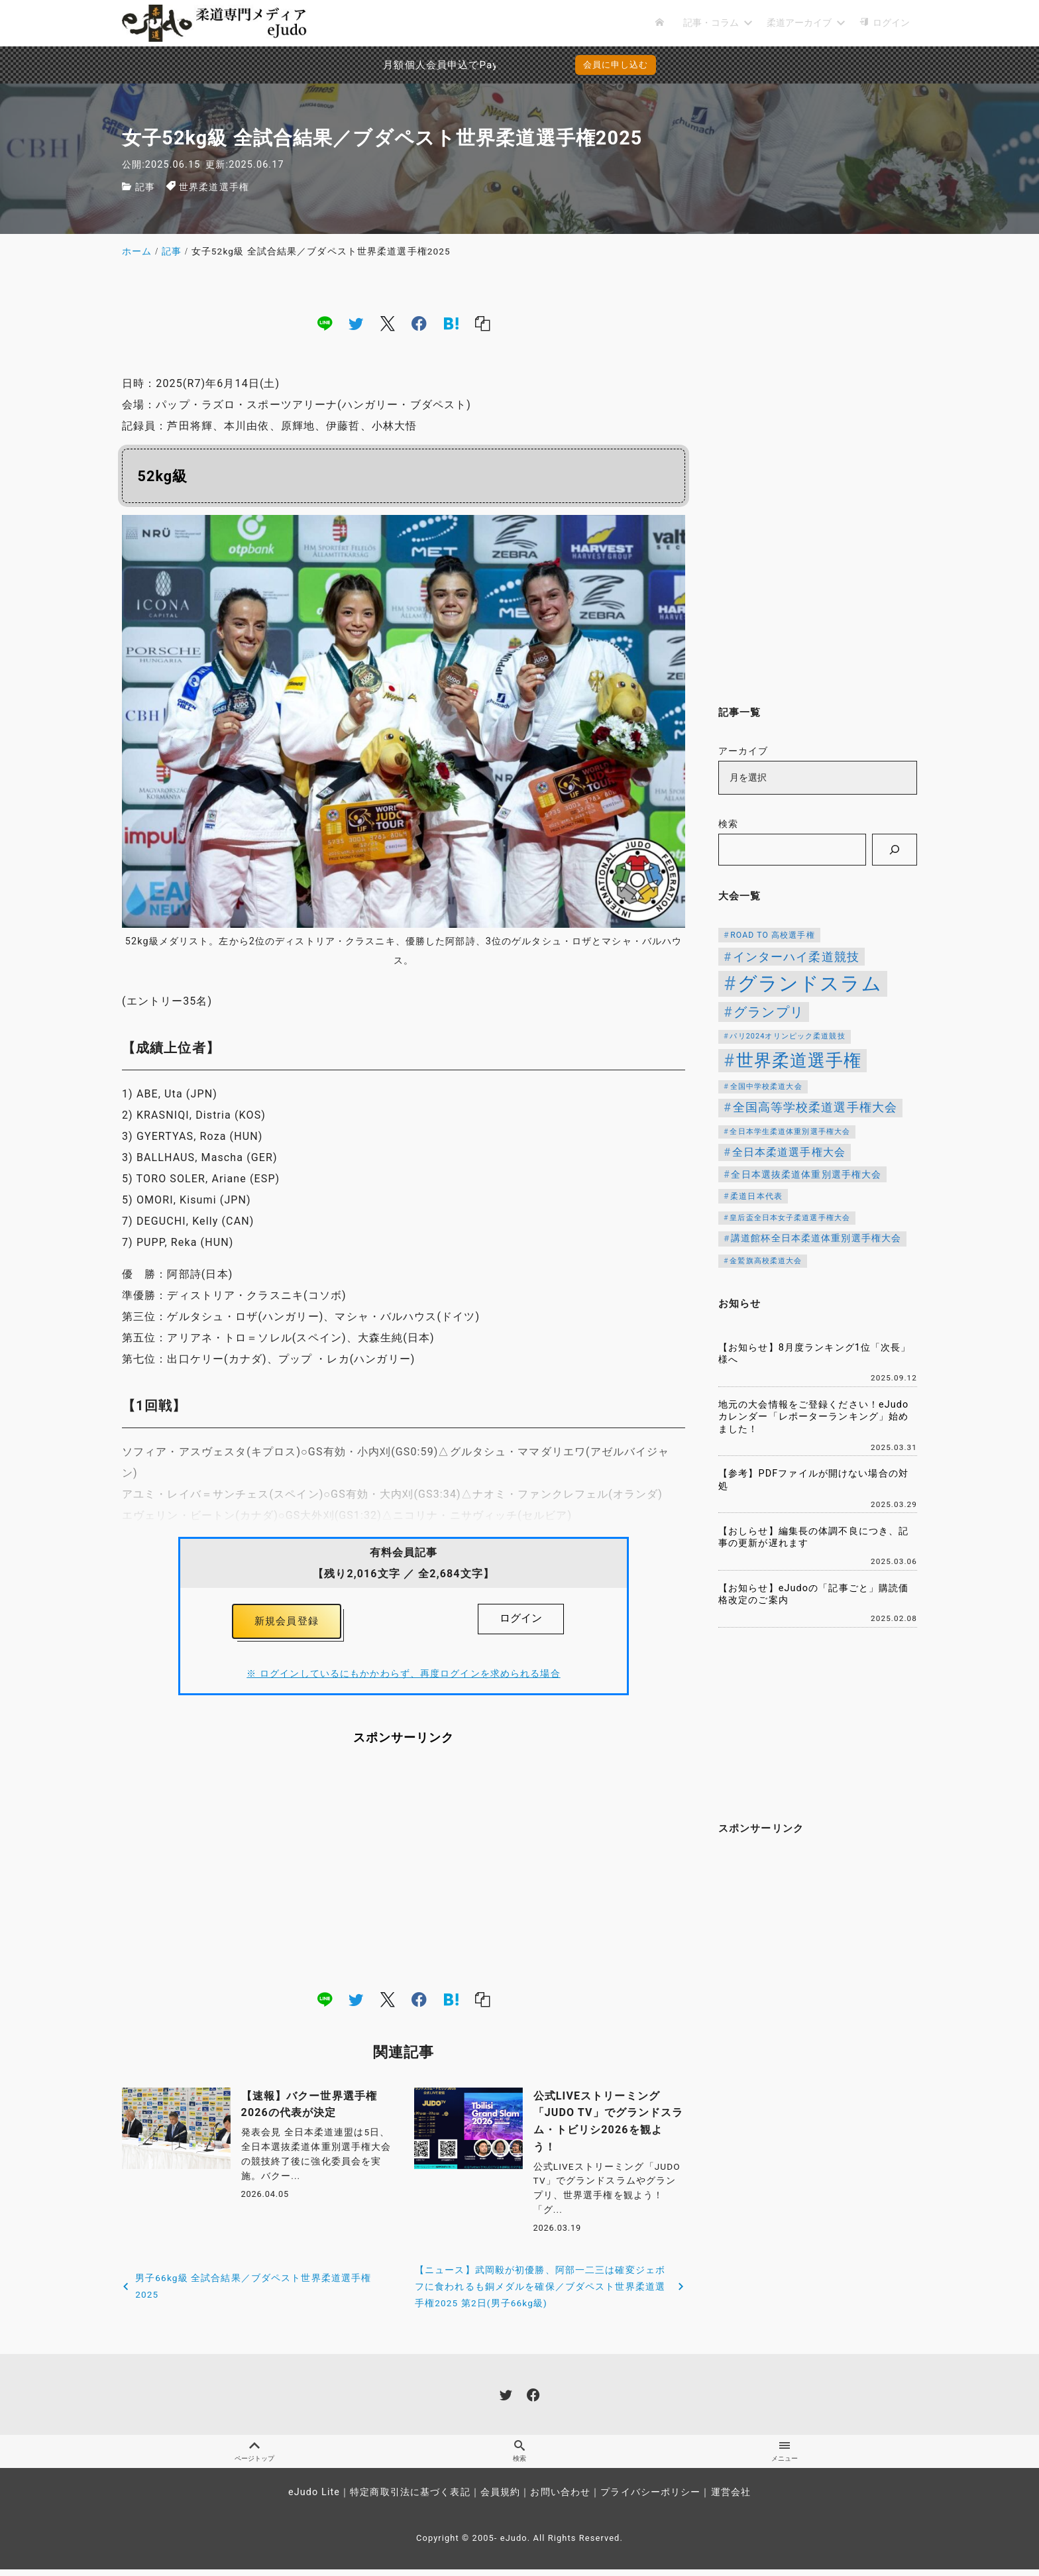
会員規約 (500, 2498)
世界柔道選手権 (214, 187)
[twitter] (356, 323)
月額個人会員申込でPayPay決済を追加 (397, 65)
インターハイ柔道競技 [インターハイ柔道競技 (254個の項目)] (796, 957)
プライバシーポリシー (650, 2498)
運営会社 (731, 2498)
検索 (728, 824)
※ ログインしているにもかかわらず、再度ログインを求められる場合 (403, 1677)
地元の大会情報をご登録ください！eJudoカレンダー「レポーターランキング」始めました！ (813, 1417)
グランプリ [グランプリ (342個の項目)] (769, 1012)
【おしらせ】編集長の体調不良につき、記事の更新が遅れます (813, 1537)
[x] (387, 323)
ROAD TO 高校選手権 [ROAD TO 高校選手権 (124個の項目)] (772, 935)
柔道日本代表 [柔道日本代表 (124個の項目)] (756, 1196)
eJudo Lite (314, 2498)
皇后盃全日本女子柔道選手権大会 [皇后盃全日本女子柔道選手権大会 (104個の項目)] (790, 1217)
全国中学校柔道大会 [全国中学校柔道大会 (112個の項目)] (766, 1086)
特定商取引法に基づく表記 (410, 2498)
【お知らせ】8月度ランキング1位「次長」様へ (814, 1354)
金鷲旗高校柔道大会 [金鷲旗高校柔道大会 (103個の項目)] (766, 1261)
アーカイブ (743, 751)
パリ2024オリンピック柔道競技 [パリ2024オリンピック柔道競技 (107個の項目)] (787, 1036)
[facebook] (419, 323)
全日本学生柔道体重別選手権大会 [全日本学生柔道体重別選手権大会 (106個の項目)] (790, 1131)
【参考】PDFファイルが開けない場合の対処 (813, 1480)
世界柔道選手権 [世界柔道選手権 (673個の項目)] (799, 1060)
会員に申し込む (616, 65)
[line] (324, 323)
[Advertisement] (403, 1871)
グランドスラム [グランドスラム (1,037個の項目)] (810, 983)
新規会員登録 (286, 1622)
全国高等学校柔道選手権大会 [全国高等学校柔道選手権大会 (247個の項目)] (815, 1107)
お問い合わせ (560, 2498)
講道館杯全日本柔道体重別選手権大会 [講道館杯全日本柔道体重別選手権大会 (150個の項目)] (816, 1238)
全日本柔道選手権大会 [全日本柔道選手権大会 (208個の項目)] (789, 1152)
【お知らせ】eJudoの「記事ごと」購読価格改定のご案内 (813, 1594)
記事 (145, 187)
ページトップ (254, 2457)
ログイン (521, 1618)
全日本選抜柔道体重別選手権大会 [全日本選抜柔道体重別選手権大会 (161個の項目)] (806, 1174)
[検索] (894, 850)
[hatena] (451, 323)
